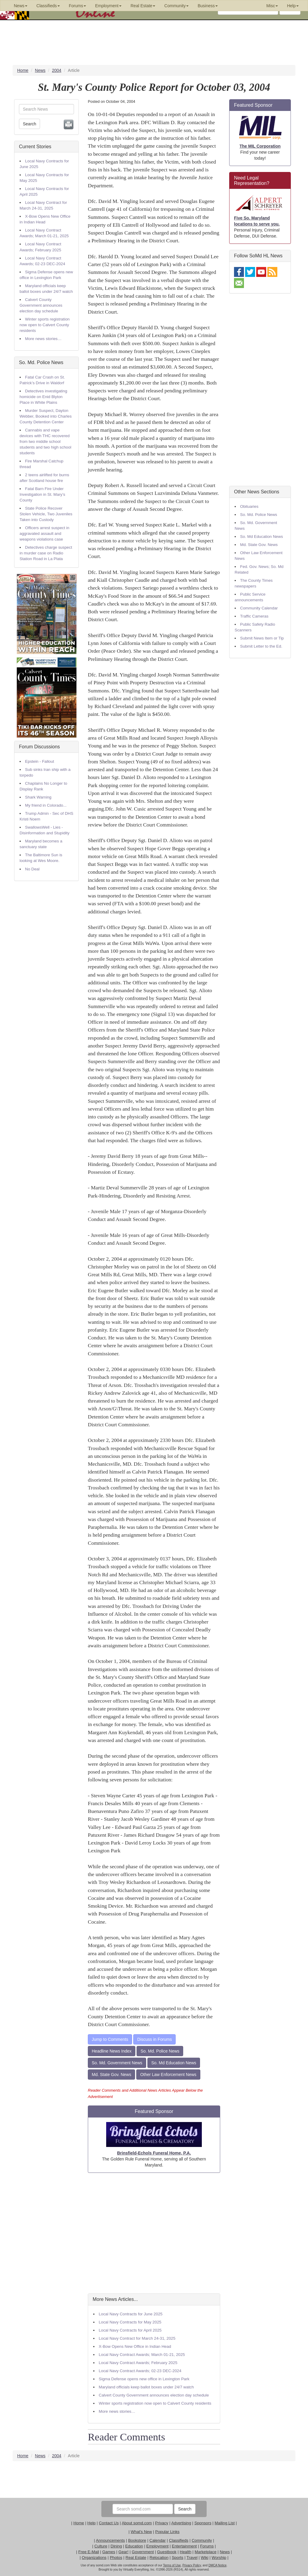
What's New (141, 2531)
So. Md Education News (173, 2062)
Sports (177, 2557)
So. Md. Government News (117, 2062)
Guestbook (166, 2552)
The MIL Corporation (260, 146)
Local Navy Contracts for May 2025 (130, 2322)
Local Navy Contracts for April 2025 (130, 2330)
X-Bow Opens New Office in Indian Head (135, 2346)
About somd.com (137, 2523)
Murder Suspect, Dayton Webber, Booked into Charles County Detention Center (46, 416)
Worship (219, 2557)
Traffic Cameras (254, 616)
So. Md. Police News (41, 362)
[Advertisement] (154, 2233)
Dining (116, 2546)
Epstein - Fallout (39, 761)
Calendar (157, 2540)
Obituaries (249, 506)
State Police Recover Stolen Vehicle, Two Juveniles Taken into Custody (46, 514)
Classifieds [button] (48, 5)
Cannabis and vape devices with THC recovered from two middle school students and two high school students (45, 441)
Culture (100, 2546)
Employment (157, 2546)
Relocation (158, 2557)
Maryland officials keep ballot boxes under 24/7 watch (146, 2387)
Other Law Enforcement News (168, 2074)
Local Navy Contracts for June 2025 (130, 2314)
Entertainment (184, 2546)
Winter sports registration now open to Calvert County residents (44, 325)
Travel (192, 2557)
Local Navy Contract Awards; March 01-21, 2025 (142, 2354)
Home (78, 2523)
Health (186, 2552)
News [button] (20, 5)
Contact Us (109, 2523)
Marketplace (206, 2552)
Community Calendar (259, 608)
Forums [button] (77, 5)
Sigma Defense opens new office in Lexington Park (144, 2379)
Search (29, 123)
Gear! (123, 2552)
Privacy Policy (191, 2565)
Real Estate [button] (143, 5)
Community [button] (176, 5)
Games (108, 2552)
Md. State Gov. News (111, 2074)
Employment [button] (108, 5)
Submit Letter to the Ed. (261, 646)
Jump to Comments (110, 2039)
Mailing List (224, 2523)
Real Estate (135, 2557)
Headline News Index (111, 2051)
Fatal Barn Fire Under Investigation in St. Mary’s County (42, 494)
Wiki (204, 2557)
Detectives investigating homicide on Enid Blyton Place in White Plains (43, 397)
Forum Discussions (39, 746)
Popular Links (167, 2531)
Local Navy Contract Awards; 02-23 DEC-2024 (140, 2371)
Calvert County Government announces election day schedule (41, 305)
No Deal (32, 869)
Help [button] (293, 5)
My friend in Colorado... (45, 805)
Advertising (181, 2523)
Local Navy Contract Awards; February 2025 (138, 2362)
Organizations (94, 2557)
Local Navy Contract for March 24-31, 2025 (137, 2338)
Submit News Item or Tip (262, 638)
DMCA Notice (217, 2565)
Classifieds (178, 2540)
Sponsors (202, 2523)
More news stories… (43, 338)
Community (202, 2540)
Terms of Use (172, 2565)
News (224, 2552)
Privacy (161, 2523)
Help (91, 2523)
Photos (116, 2557)
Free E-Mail (88, 2552)
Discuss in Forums (154, 2039)
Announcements (110, 2540)
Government (143, 2552)
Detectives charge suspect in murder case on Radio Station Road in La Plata (46, 553)
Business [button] (208, 5)
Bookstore (137, 2540)
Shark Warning (38, 797)
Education (134, 2546)
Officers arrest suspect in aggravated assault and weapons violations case (44, 533)
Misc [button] (272, 5)
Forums (207, 2546)
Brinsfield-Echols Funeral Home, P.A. (154, 2153)
